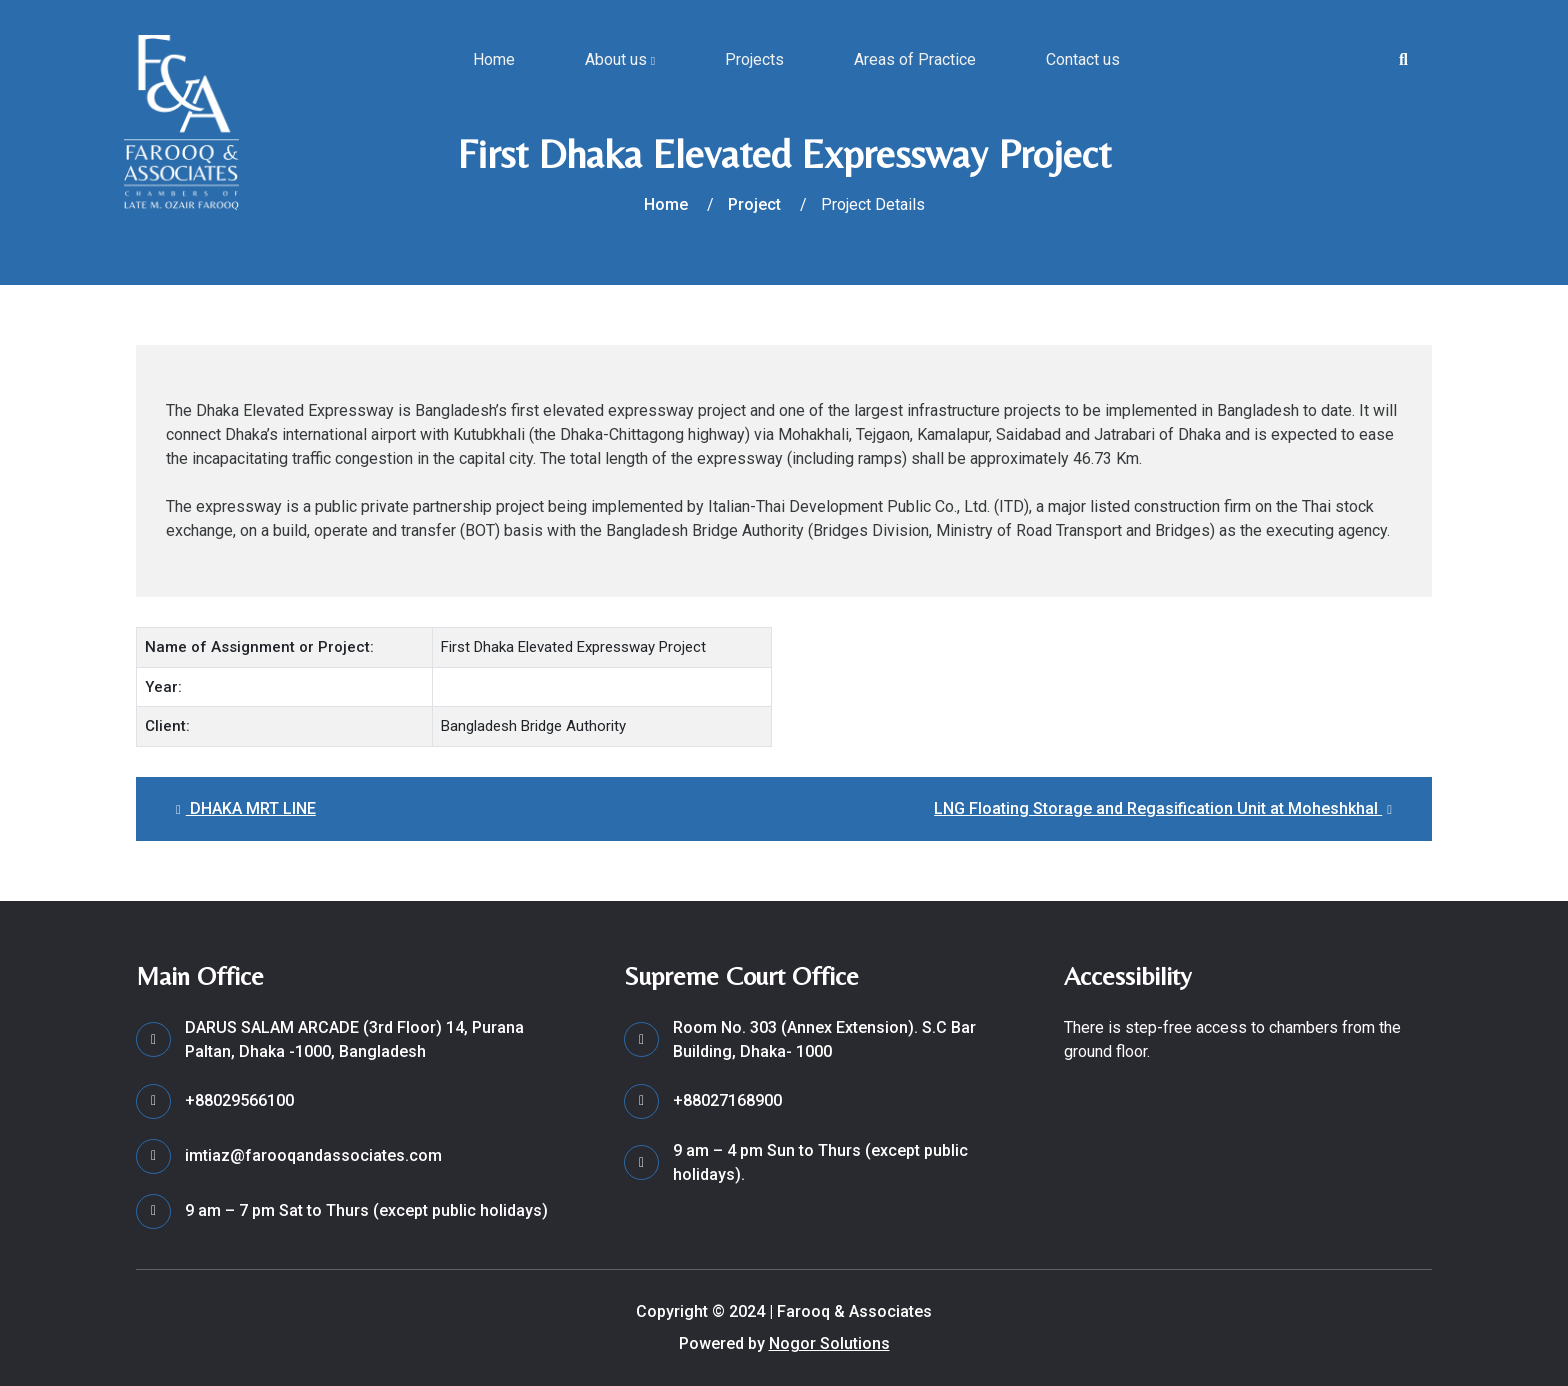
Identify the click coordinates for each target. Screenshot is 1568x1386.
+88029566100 (239, 1100)
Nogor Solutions (829, 1343)
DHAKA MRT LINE (246, 808)
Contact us (1083, 59)
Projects (754, 59)
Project (754, 204)
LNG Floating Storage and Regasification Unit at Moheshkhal (1163, 808)
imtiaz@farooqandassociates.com (313, 1155)
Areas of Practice (915, 59)
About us (620, 59)
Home (494, 59)
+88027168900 (727, 1100)
